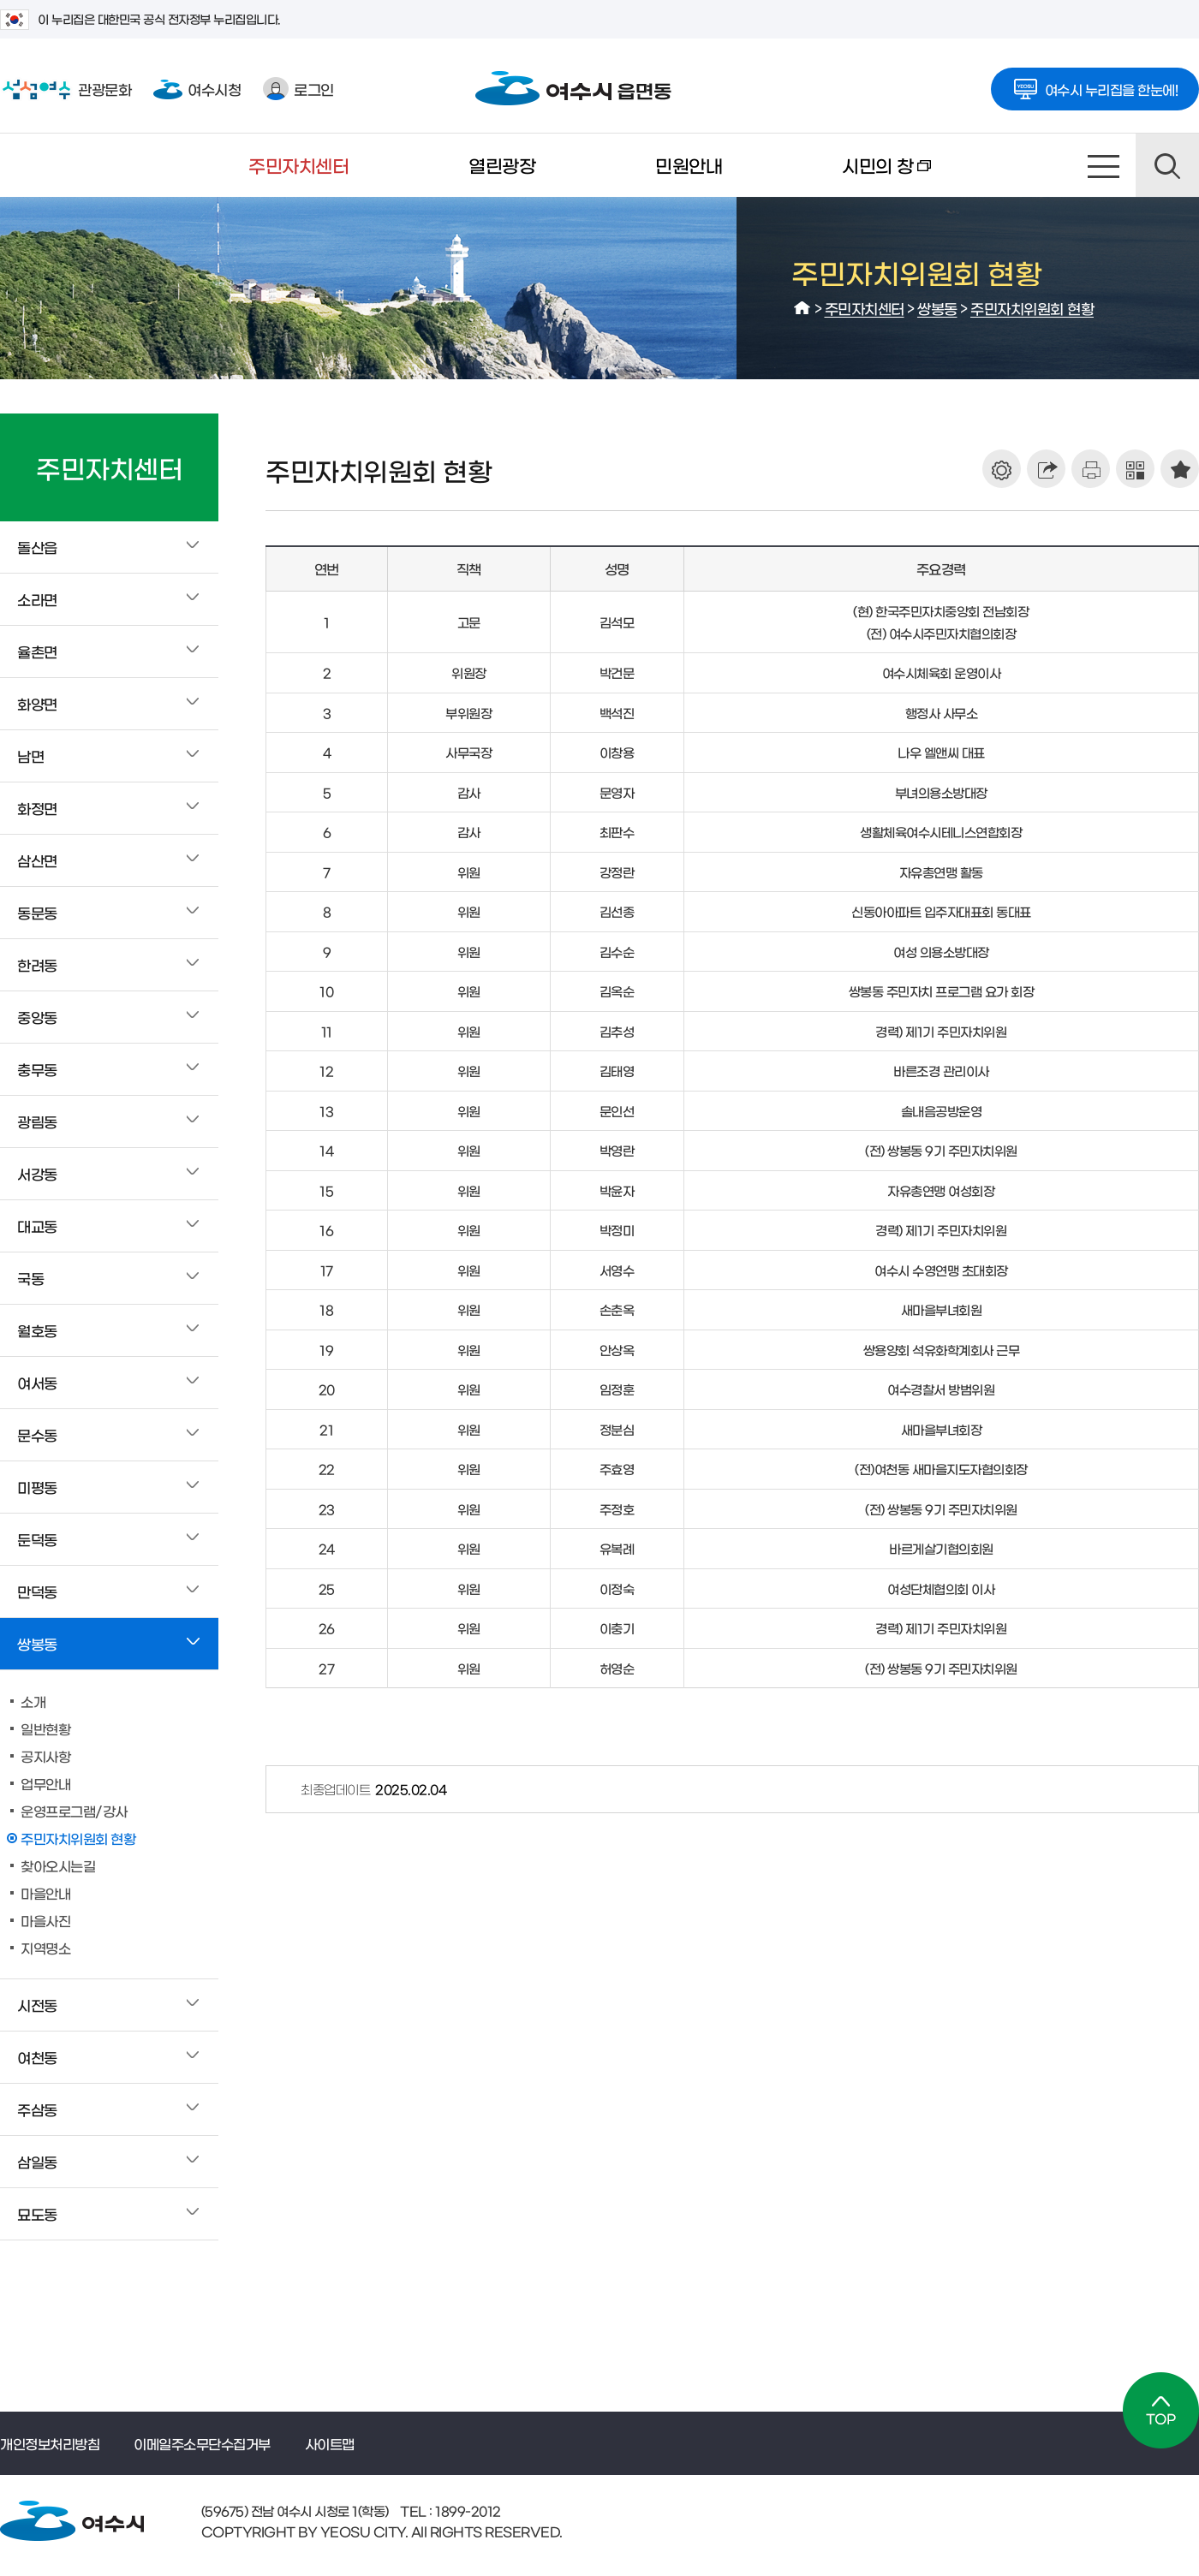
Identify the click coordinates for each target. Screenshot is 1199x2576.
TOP (1161, 2410)
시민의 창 (856, 176)
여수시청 (197, 88)
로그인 (298, 88)
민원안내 (688, 165)
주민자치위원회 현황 (1032, 307)
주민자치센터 (298, 165)
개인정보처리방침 (49, 2443)
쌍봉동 (937, 307)
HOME (802, 308)
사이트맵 (1104, 165)
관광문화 (65, 89)
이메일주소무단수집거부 (202, 2443)
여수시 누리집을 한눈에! (1095, 84)
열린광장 (501, 165)
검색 (1167, 165)
